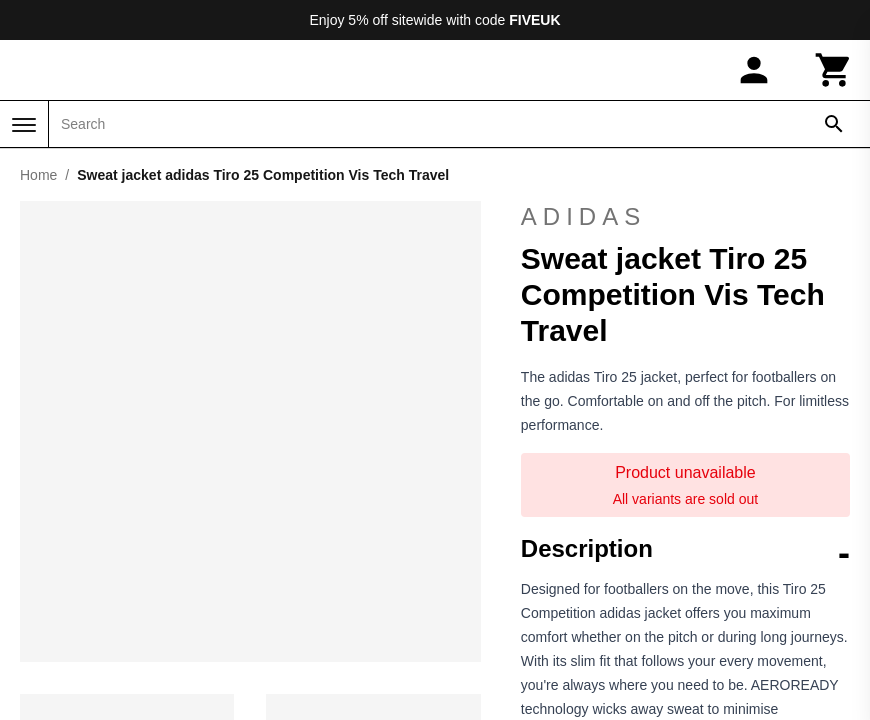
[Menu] (24, 125)
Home (38, 175)
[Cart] (834, 70)
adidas (685, 217)
